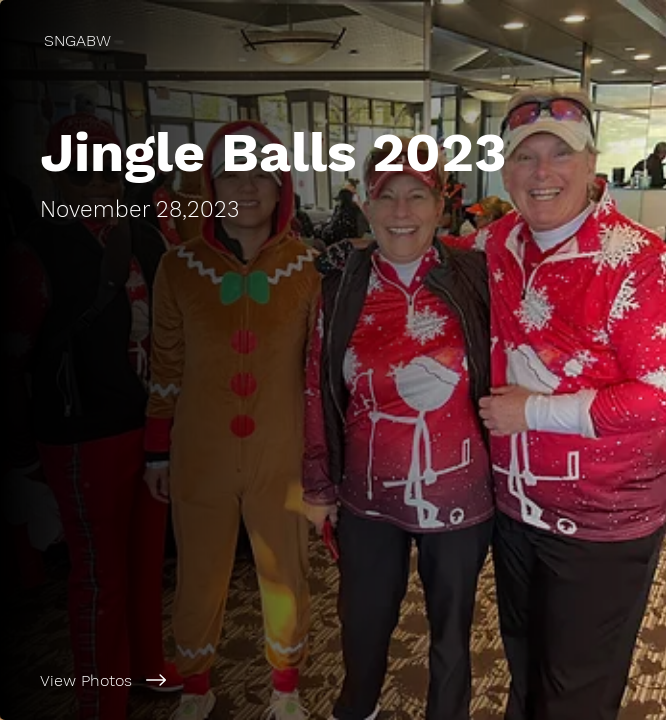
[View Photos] (333, 680)
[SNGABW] (333, 40)
